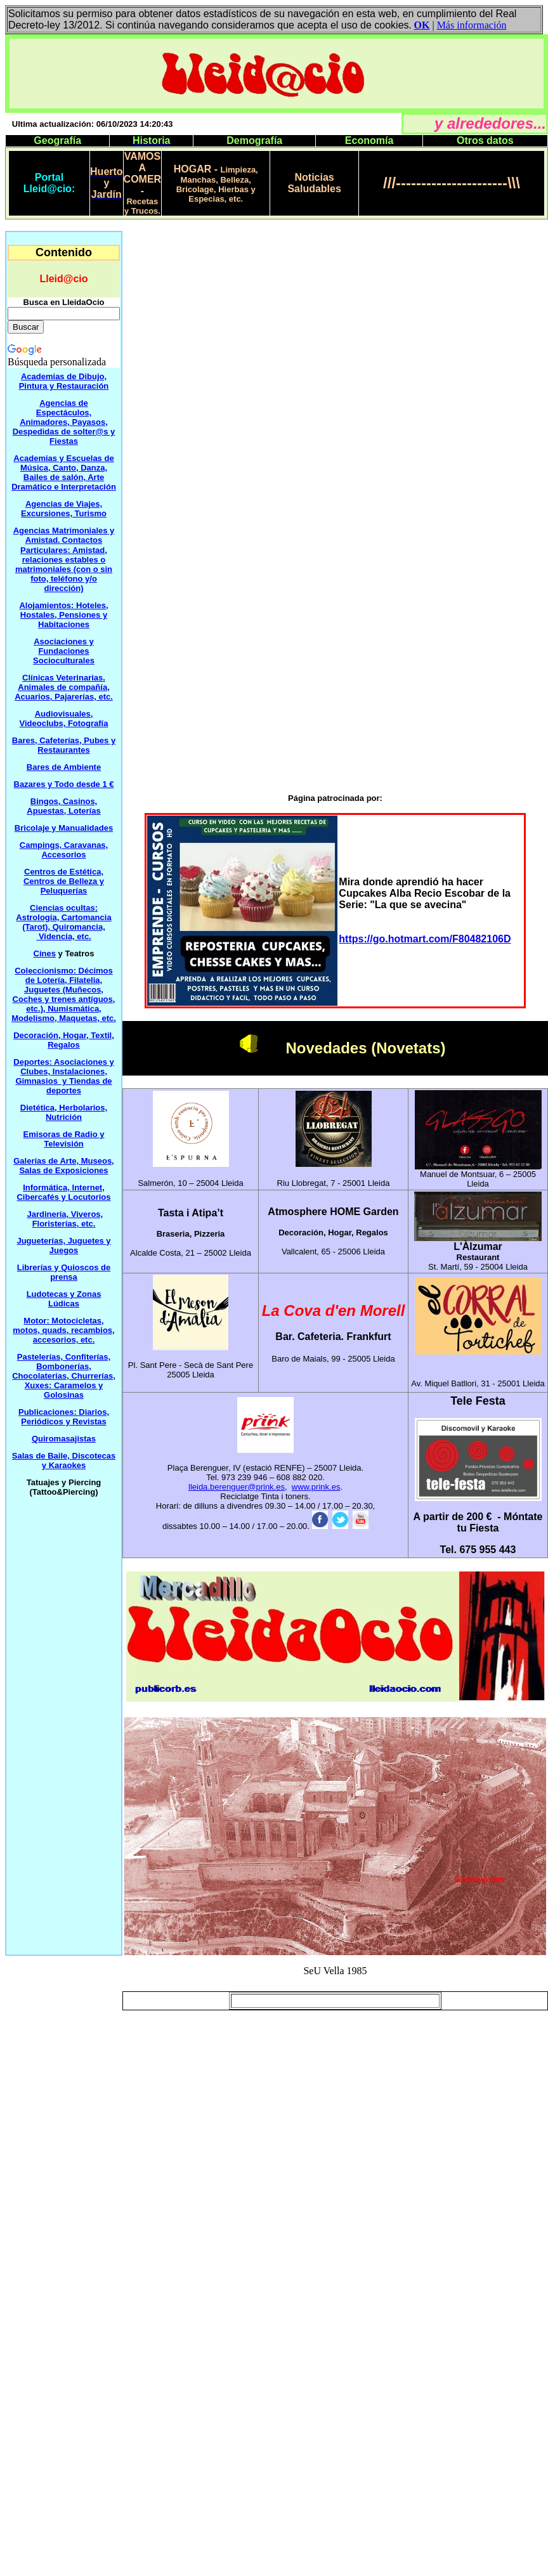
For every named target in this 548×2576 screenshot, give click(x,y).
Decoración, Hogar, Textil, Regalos (63, 1040)
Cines (45, 953)
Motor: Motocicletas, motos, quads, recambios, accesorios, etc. (63, 1330)
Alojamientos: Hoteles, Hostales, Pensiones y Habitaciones (63, 615)
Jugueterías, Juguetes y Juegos (63, 1245)
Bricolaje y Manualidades (64, 828)
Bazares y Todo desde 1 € (64, 784)
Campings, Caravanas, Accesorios (64, 849)
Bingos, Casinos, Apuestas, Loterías (63, 806)
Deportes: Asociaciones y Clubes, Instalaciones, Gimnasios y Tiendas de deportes (63, 1076)
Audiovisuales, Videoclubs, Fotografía (64, 718)
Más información (472, 25)
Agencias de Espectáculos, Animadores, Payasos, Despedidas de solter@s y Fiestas (64, 422)
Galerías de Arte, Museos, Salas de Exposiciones (63, 1165)
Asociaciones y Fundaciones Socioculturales (64, 651)
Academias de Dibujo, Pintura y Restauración (64, 381)
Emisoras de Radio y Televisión (64, 1138)
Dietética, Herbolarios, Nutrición (63, 1112)
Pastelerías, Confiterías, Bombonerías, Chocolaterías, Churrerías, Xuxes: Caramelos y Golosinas (63, 1376)
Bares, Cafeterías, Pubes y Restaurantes (63, 745)
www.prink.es (316, 1487)
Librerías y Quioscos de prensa (63, 1272)
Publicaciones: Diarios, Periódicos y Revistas (63, 1416)
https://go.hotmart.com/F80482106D (425, 938)
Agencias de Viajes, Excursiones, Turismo (64, 508)
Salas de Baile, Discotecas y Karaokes (63, 1460)
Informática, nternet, (63, 1192)
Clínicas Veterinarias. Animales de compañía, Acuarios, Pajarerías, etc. (64, 687)
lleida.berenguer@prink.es (236, 1487)
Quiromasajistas (64, 1438)
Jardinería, (48, 1214)
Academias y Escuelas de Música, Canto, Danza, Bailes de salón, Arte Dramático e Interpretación (63, 472)
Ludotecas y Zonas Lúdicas (64, 1298)
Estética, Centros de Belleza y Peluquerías (63, 881)
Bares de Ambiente (64, 767)
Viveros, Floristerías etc (67, 1218)
